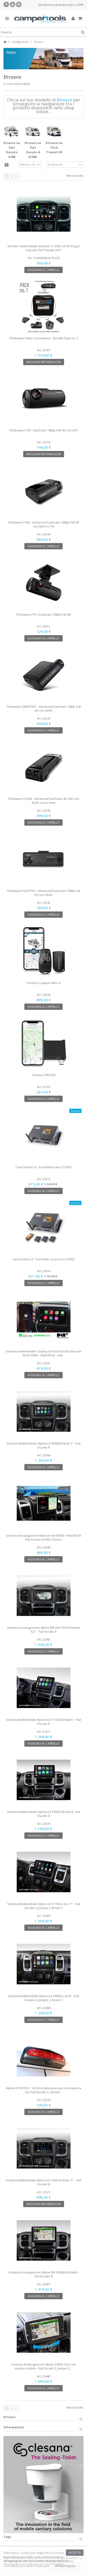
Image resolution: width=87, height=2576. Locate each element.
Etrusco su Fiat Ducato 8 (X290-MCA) (33, 152)
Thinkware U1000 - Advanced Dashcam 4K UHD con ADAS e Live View (43, 801)
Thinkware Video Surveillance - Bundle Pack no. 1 (43, 338)
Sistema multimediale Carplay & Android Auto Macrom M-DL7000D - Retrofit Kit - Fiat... (43, 1353)
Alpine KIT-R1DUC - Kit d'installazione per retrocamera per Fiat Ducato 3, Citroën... (43, 2090)
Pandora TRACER (43, 1075)
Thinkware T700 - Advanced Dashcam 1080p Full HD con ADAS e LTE (43, 524)
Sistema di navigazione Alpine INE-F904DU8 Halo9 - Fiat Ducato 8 (43, 2274)
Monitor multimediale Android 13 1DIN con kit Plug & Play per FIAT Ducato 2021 (44, 248)
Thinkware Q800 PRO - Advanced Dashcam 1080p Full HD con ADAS (43, 708)
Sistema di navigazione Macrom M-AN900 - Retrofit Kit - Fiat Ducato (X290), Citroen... (43, 1537)
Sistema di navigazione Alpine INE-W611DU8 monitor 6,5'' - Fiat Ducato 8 (43, 1629)
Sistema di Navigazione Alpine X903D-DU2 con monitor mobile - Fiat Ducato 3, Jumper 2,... (43, 2366)
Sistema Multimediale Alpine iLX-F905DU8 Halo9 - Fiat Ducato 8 (43, 1814)
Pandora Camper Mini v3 (43, 983)
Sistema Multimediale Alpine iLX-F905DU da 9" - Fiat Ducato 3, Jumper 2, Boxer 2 (43, 1998)
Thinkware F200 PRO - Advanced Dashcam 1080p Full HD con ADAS (43, 893)
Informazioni (13, 2427)
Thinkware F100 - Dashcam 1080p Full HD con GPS (43, 430)
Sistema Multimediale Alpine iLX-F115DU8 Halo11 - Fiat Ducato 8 (43, 1722)
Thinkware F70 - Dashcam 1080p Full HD (43, 614)
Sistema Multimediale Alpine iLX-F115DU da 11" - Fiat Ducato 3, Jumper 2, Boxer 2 (43, 1906)
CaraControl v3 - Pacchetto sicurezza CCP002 (43, 1259)
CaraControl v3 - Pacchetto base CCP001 (44, 1167)
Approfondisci (65, 2566)
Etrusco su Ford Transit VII (54, 147)
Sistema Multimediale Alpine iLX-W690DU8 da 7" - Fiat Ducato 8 (43, 1445)
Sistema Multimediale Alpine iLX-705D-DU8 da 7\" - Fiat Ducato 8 (43, 2182)
